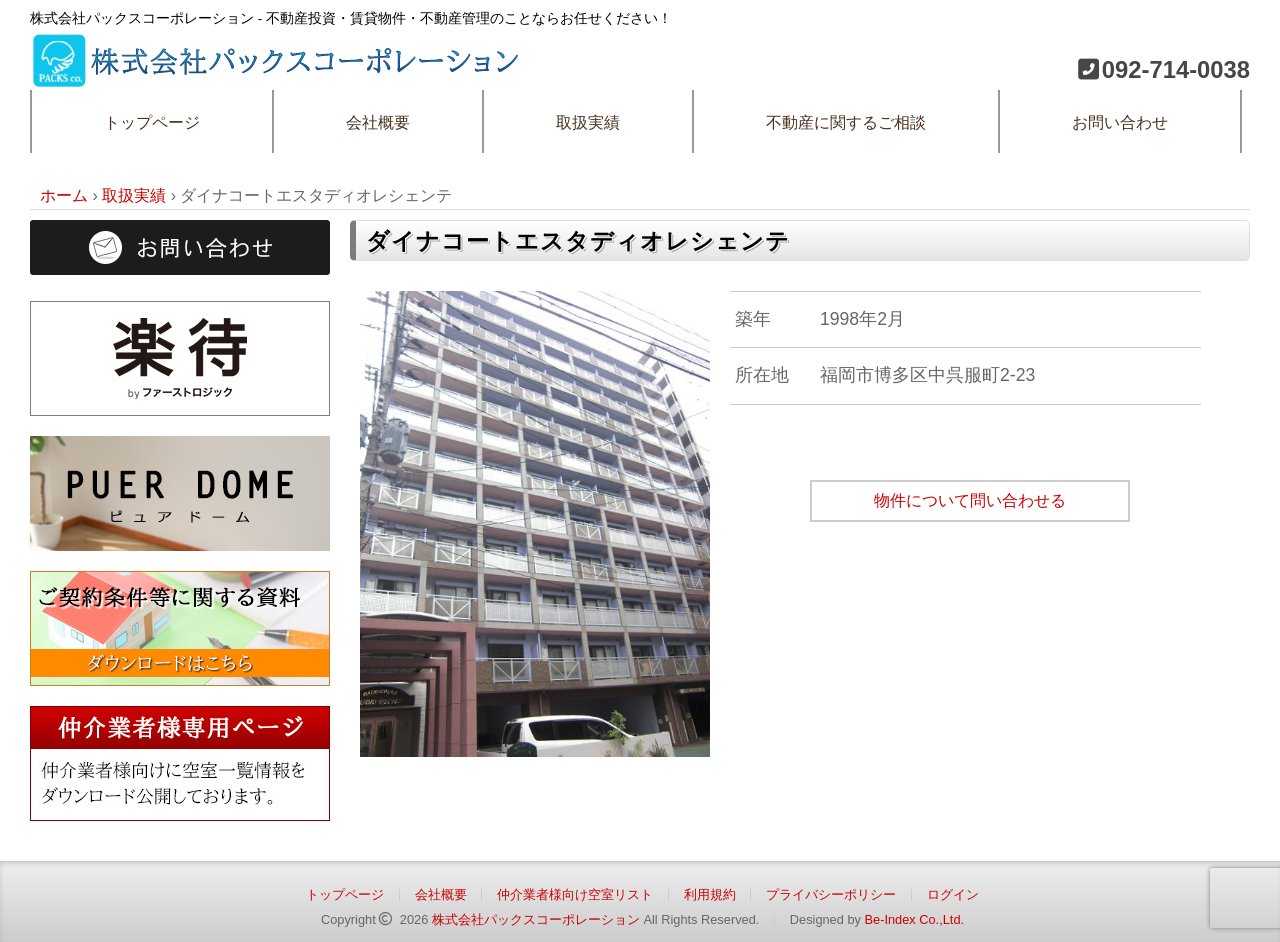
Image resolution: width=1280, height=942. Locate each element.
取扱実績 (588, 122)
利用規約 (710, 894)
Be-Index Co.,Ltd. (914, 919)
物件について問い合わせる (970, 500)
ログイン (953, 894)
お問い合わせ (1120, 122)
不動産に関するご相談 (846, 122)
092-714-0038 (1176, 69)
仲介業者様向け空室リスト (575, 894)
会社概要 (378, 122)
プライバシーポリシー (831, 894)
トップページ (152, 122)
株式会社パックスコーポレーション (536, 919)
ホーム (64, 195)
